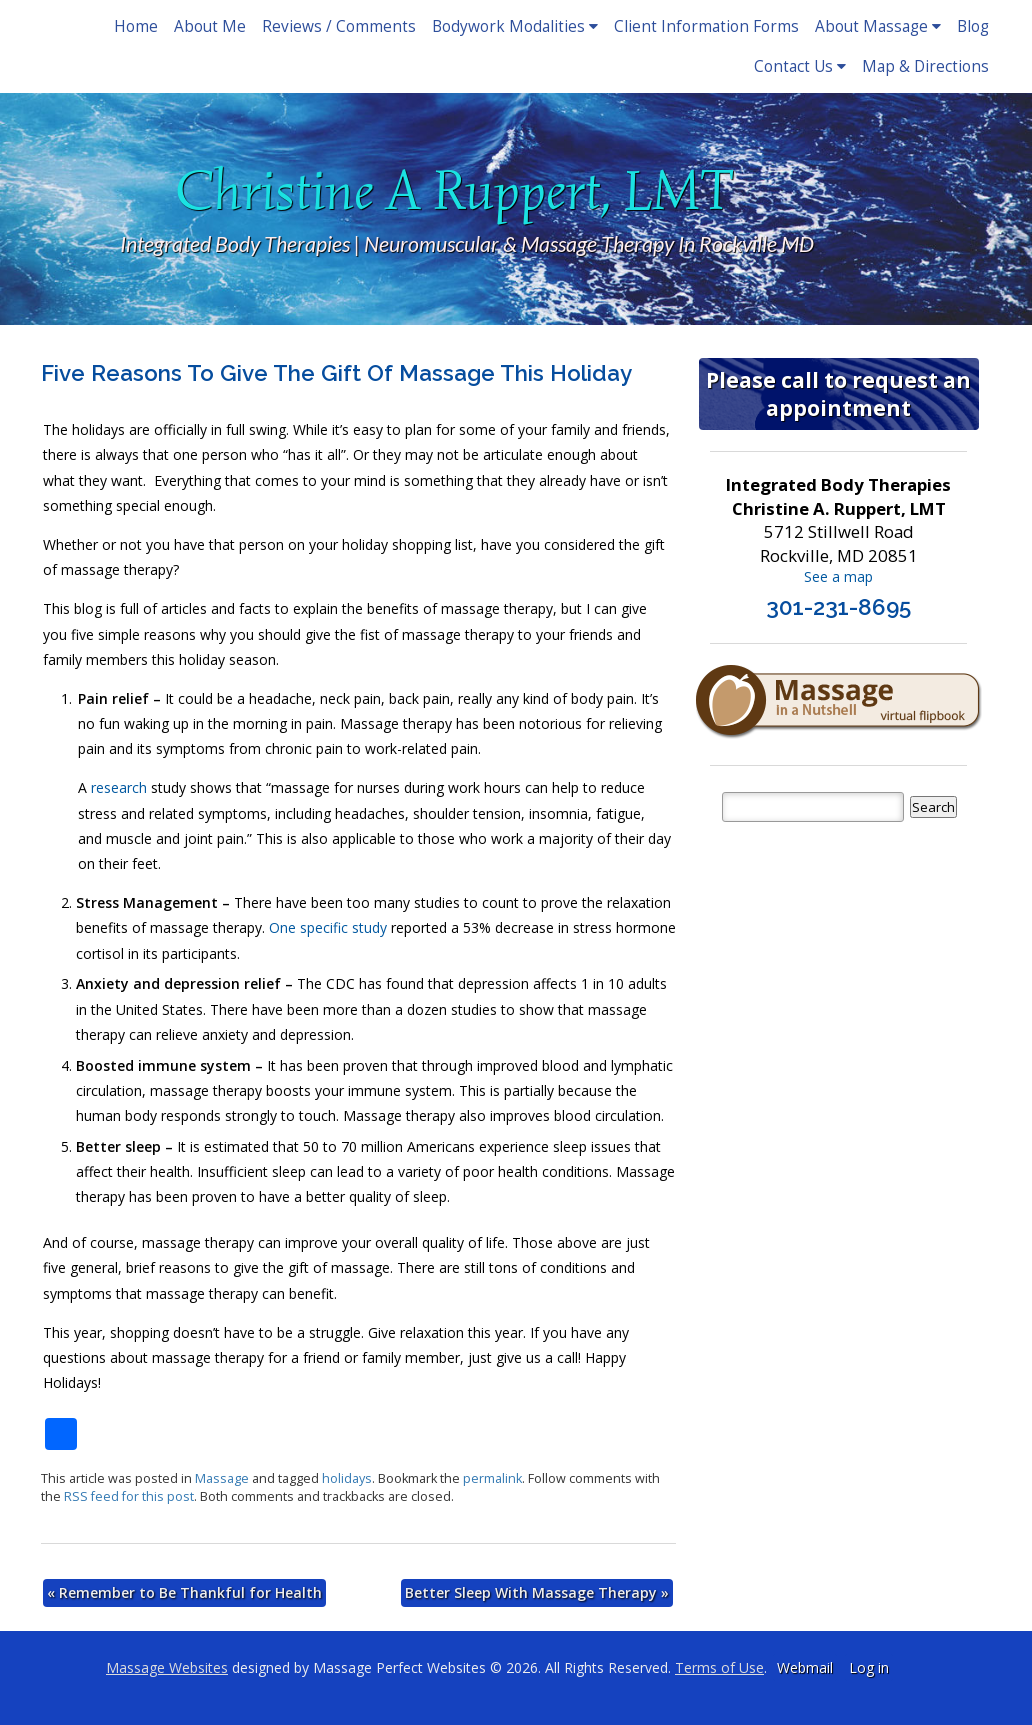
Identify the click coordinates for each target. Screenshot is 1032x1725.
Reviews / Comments (339, 26)
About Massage (878, 26)
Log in (869, 1667)
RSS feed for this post (129, 1496)
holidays (347, 1478)
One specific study (330, 927)
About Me (210, 26)
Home (136, 26)
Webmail (805, 1667)
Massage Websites (167, 1667)
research (119, 787)
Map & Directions (925, 66)
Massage (222, 1478)
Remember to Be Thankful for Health (184, 1592)
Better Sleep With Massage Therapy (537, 1592)
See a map (838, 576)
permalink (492, 1478)
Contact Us (800, 66)
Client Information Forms (706, 26)
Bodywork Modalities (515, 26)
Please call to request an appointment (838, 394)
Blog (973, 26)
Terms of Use (719, 1667)
